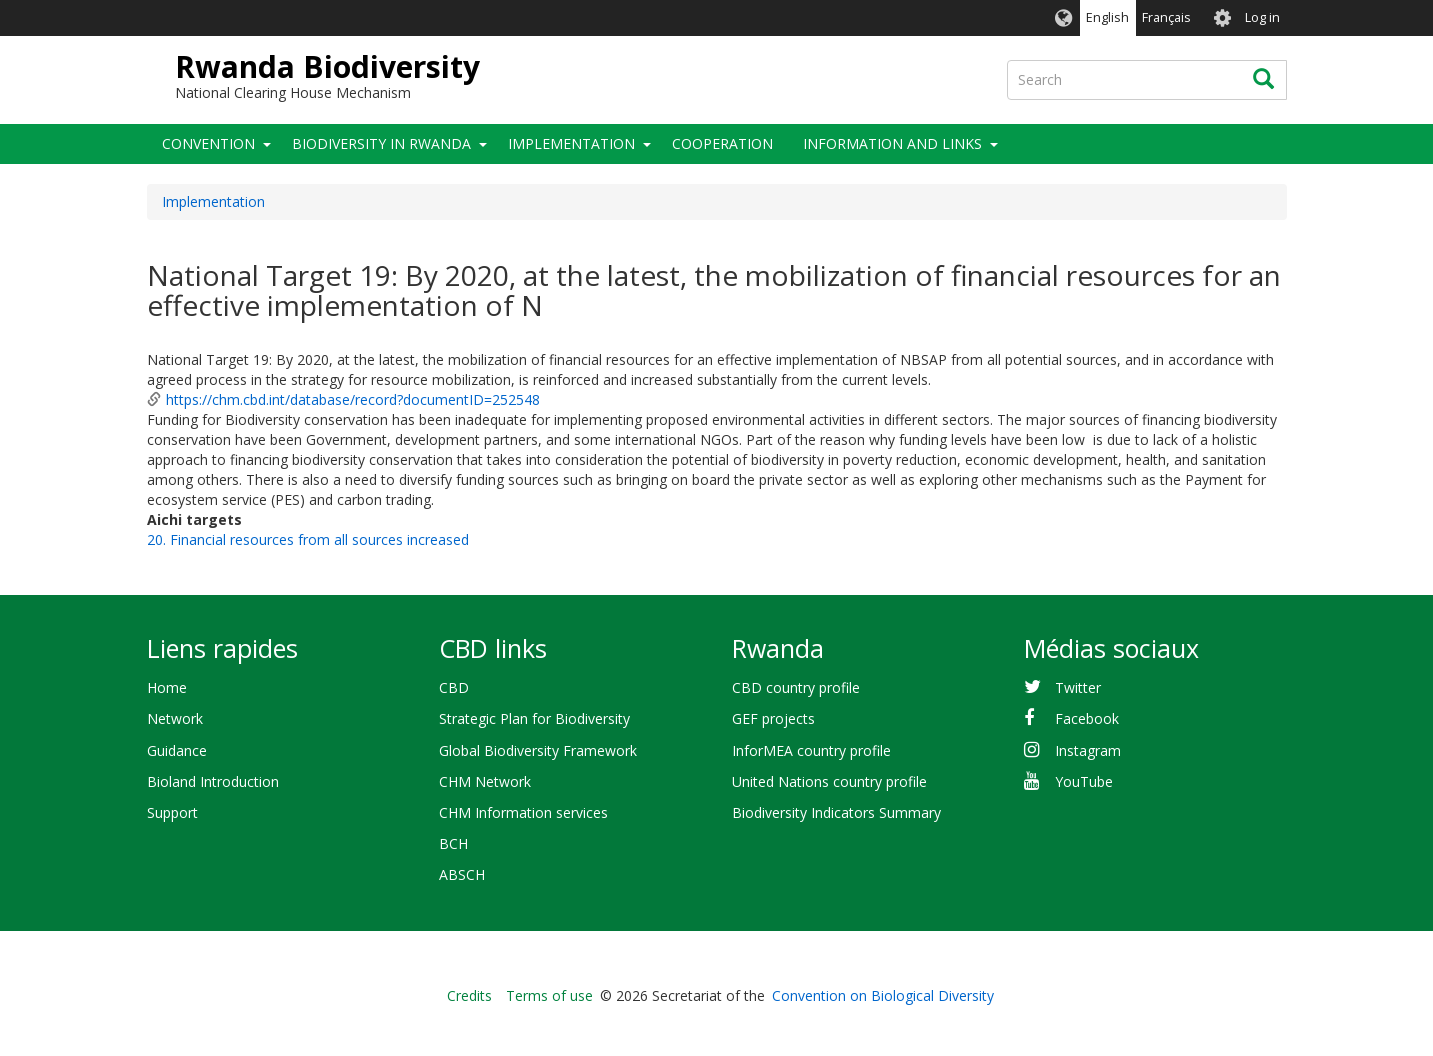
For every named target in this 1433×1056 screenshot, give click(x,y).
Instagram (1088, 750)
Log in (1262, 17)
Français (1166, 17)
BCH (453, 843)
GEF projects (773, 718)
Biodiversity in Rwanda (381, 143)
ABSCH (462, 874)
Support (172, 812)
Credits (469, 995)
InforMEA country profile (811, 750)
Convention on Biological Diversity (883, 995)
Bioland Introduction (213, 781)
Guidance (177, 750)
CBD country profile (796, 687)
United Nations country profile (829, 781)
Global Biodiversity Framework (538, 750)
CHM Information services (523, 812)
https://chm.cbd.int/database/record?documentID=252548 (353, 399)
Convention (208, 143)
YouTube (1084, 781)
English (1107, 17)
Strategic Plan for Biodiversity (534, 718)
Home (167, 687)
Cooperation (722, 143)
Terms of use (549, 995)
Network (175, 718)
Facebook (1087, 718)
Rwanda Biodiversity (327, 66)
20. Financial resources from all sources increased (308, 539)
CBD (454, 687)
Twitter (1078, 687)
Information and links (892, 143)
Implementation (571, 143)
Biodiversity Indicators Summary (836, 812)
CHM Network (485, 781)
